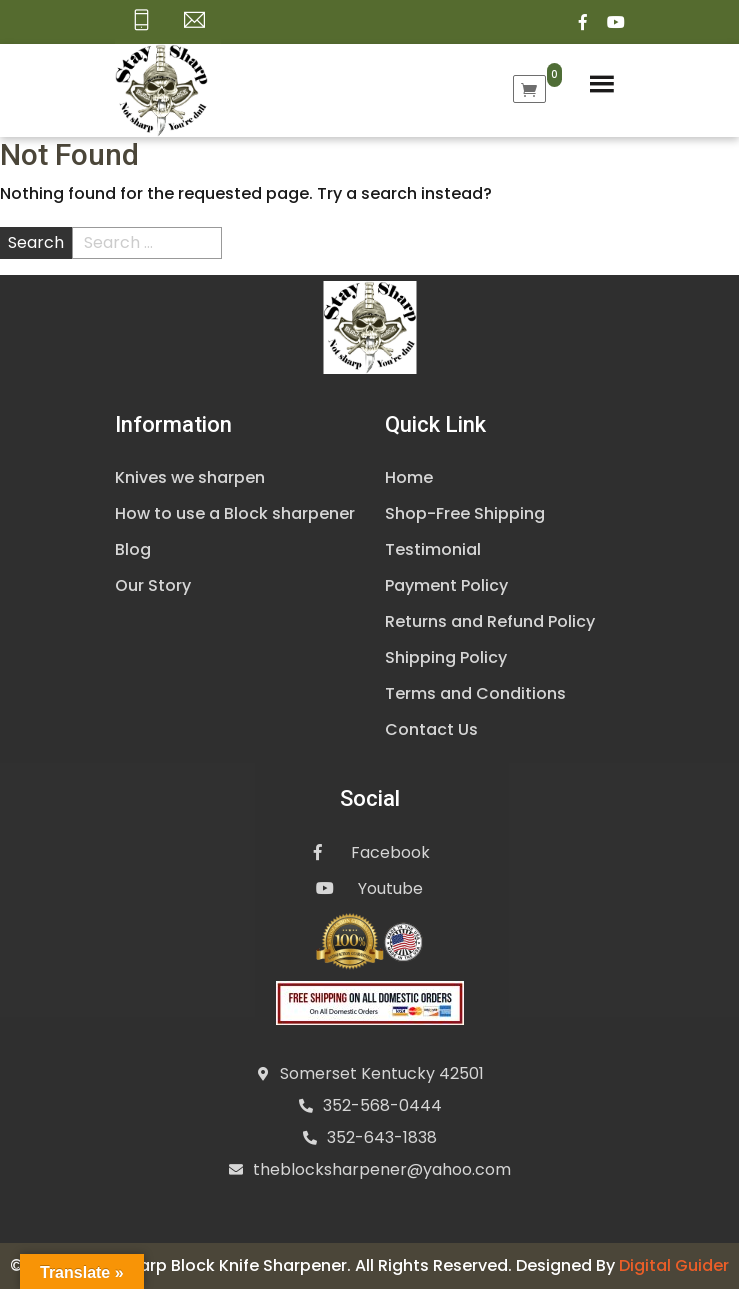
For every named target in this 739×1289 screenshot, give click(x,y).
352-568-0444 (382, 1105)
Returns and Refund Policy (490, 621)
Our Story (153, 585)
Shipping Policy (446, 657)
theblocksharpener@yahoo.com (382, 1169)
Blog (133, 549)
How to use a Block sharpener (235, 513)
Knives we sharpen (190, 477)
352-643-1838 (382, 1137)
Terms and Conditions (475, 693)
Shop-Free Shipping (465, 513)
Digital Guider (674, 1265)
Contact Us (431, 729)
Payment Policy (446, 585)
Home (409, 477)
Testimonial (433, 549)
